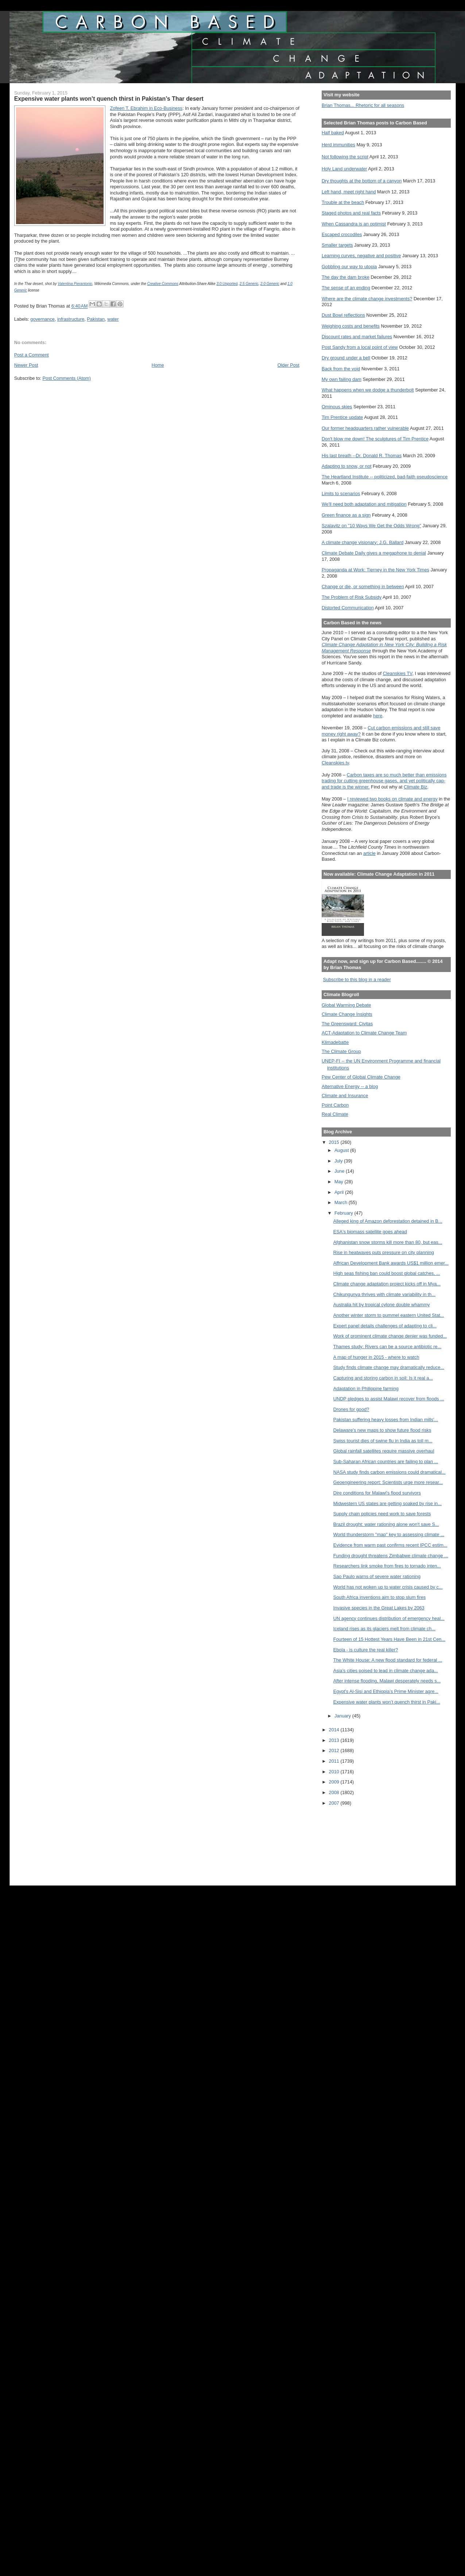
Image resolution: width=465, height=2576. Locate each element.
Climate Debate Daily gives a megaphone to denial (374, 553)
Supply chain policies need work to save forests (382, 1513)
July (339, 1161)
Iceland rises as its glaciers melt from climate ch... (384, 1628)
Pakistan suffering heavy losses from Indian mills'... (385, 1419)
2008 (335, 1792)
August (342, 1150)
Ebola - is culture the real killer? (365, 1650)
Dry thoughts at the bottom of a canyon (362, 181)
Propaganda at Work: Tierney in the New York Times (375, 569)
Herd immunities (338, 144)
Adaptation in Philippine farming (366, 1388)
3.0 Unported (226, 284)
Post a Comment (31, 355)
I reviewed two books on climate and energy (392, 799)
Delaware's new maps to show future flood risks (382, 1430)
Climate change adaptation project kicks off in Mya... (387, 1284)
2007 (335, 1803)
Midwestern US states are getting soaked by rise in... (387, 1503)
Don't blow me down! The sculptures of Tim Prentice (375, 438)
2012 (335, 1750)
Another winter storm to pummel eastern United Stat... (388, 1315)
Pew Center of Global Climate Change (361, 1077)
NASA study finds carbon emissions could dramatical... (389, 1472)
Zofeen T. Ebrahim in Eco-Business (146, 108)
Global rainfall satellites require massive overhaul (383, 1451)
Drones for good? (351, 1409)
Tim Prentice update (342, 417)
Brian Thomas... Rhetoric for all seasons (363, 105)
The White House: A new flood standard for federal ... (387, 1660)
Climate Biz (415, 787)
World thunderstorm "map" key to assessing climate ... (389, 1534)
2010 (335, 1771)
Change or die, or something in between (363, 586)
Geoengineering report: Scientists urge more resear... (388, 1482)
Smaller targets (337, 245)
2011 (335, 1761)
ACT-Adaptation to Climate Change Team (364, 1033)
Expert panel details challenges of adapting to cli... (385, 1326)
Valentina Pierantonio (75, 284)
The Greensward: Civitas (347, 1023)
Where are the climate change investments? (367, 298)
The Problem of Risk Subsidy (351, 597)
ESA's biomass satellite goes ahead (370, 1231)
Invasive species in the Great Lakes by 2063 (379, 1608)
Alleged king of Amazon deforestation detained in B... (387, 1221)
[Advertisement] (354, 1840)
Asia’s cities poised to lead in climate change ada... (385, 1670)
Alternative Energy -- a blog (350, 1086)
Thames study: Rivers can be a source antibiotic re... (387, 1346)
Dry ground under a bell (346, 357)
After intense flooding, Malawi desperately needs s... (387, 1681)
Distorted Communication (348, 607)
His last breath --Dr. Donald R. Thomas (362, 455)
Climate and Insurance (345, 1095)
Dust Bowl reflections (343, 315)
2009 (335, 1782)
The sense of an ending (346, 287)
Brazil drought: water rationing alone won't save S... (386, 1524)
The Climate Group (341, 1051)
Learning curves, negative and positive (361, 255)
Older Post (288, 365)
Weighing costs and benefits (351, 326)
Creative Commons (162, 284)
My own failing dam (341, 379)
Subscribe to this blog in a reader (357, 979)
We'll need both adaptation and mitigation (364, 504)
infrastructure (70, 319)
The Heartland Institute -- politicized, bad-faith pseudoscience (384, 476)
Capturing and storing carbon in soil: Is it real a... (383, 1378)
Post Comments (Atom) (67, 378)
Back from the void (341, 368)
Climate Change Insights (347, 1014)
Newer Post (26, 365)
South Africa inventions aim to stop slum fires (379, 1597)
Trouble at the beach (343, 202)
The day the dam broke (345, 277)
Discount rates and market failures (357, 336)
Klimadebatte (335, 1042)
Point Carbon (335, 1105)
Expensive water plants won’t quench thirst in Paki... (386, 1702)
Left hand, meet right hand (349, 191)
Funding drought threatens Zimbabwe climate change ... (390, 1555)
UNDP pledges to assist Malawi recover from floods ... (388, 1398)
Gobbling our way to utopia (349, 266)
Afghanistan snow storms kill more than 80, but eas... (387, 1242)
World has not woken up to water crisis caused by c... (388, 1587)
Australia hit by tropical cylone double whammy (381, 1304)
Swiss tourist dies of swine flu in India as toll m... (383, 1440)
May (339, 1181)
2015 (335, 1142)
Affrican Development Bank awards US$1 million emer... (391, 1263)
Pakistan (96, 319)
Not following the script (345, 156)
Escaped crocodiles (342, 234)
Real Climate (335, 1114)
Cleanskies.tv (335, 763)
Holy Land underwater (344, 168)
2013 (335, 1740)
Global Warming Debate (346, 1005)
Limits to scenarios (341, 493)
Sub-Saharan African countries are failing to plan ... (385, 1461)
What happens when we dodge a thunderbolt (368, 390)
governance (42, 319)
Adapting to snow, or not (347, 466)
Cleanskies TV (397, 673)
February (344, 1213)
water (113, 319)
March (341, 1202)
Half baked (333, 132)
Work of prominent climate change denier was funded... (390, 1336)
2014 (335, 1729)
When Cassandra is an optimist (354, 224)
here (378, 715)
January (343, 1716)
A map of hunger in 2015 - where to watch (376, 1357)
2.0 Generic (269, 284)
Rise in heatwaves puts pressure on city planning (383, 1252)
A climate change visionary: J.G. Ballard (362, 542)
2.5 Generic (249, 284)
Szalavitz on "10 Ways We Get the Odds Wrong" (371, 525)
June (340, 1171)
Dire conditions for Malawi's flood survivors (377, 1493)
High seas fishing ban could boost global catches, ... (386, 1273)
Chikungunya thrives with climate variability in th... (384, 1294)
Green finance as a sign (346, 515)
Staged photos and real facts (351, 213)
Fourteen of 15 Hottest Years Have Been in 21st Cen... (389, 1639)
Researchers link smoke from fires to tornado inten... (387, 1566)
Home (158, 365)
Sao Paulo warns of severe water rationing (377, 1576)
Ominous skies (337, 406)
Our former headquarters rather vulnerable (365, 428)
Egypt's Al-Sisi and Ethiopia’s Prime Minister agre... (385, 1691)
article (369, 853)
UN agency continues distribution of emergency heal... (389, 1618)
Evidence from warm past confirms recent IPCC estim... (390, 1545)
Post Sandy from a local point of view (360, 347)
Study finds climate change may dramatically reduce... (388, 1367)
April (339, 1192)
